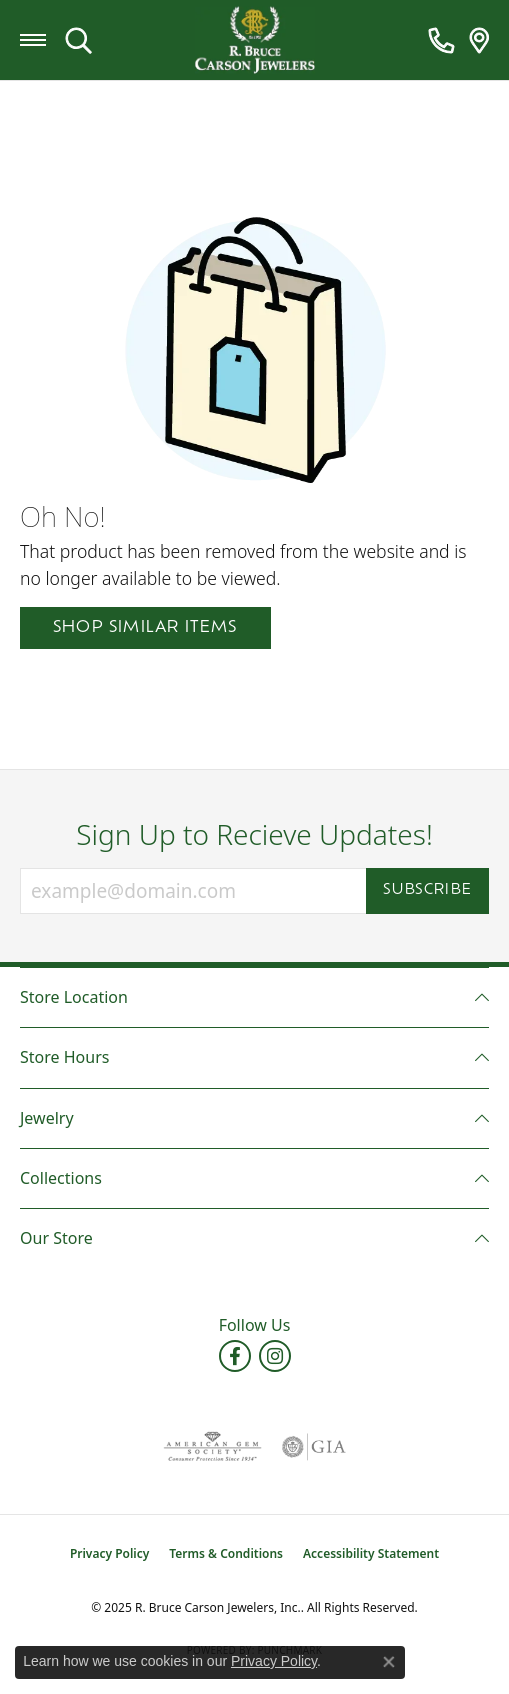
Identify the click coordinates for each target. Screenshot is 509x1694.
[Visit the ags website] (212, 1447)
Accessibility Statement (371, 1553)
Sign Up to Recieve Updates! (254, 835)
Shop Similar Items (145, 628)
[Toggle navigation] (33, 40)
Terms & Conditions (226, 1553)
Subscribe (427, 890)
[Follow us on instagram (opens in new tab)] (275, 1356)
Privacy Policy (109, 1553)
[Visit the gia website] (314, 1447)
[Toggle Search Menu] (78, 40)
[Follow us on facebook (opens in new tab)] (235, 1356)
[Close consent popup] (389, 1662)
